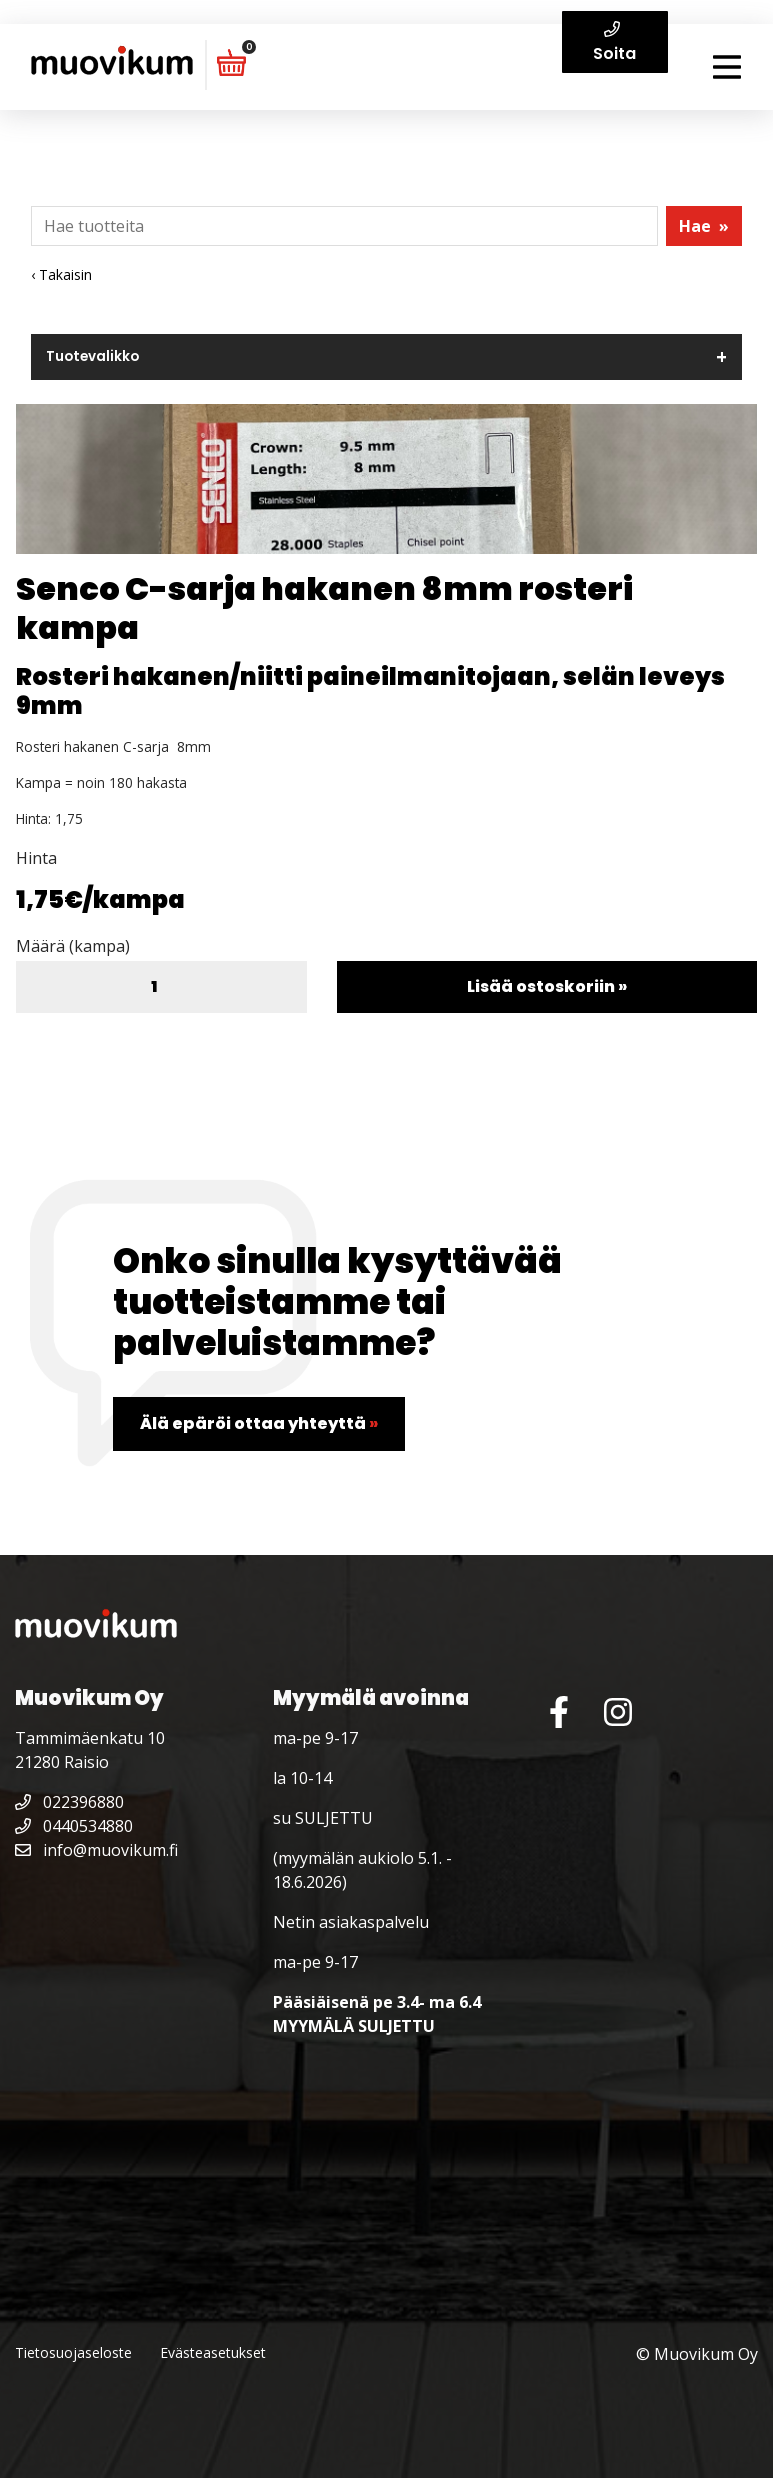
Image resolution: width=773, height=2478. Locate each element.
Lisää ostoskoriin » (547, 986)
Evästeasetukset (213, 2352)
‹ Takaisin (61, 274)
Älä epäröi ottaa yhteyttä (259, 1423)
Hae (704, 226)
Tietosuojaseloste (73, 2352)
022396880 (69, 1802)
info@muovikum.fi (96, 1850)
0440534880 (74, 1826)
